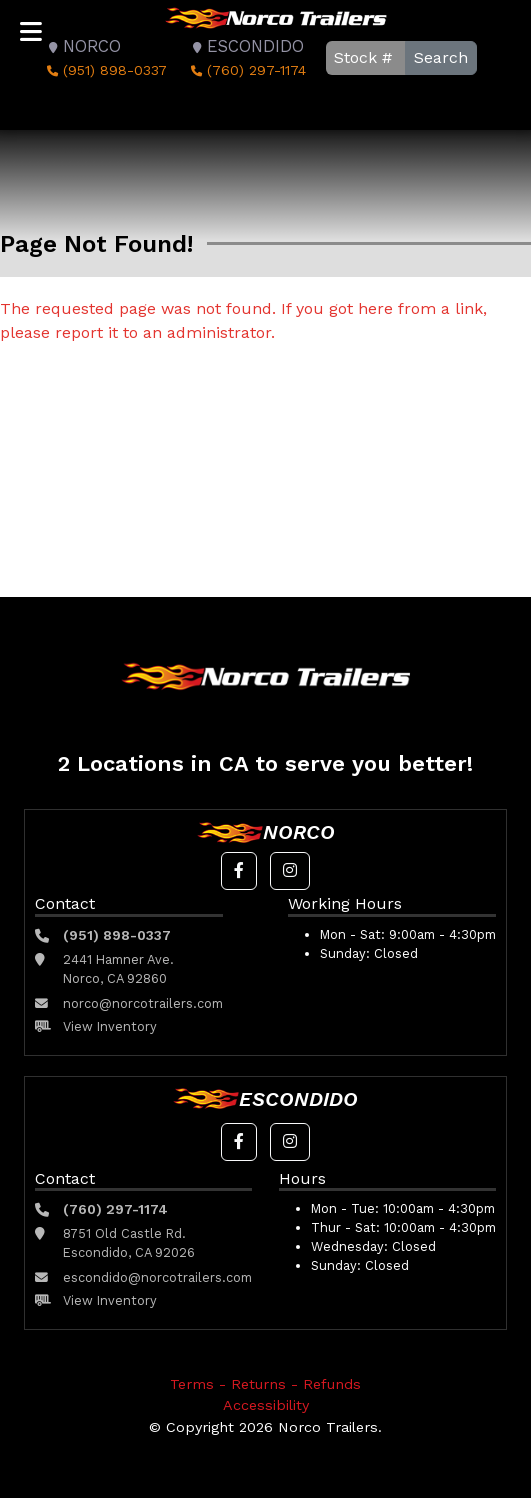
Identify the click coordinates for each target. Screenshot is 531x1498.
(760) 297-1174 (246, 70)
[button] (239, 871)
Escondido (245, 46)
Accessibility (266, 1405)
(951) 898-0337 (105, 70)
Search (441, 57)
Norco (82, 46)
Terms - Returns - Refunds (265, 1384)
